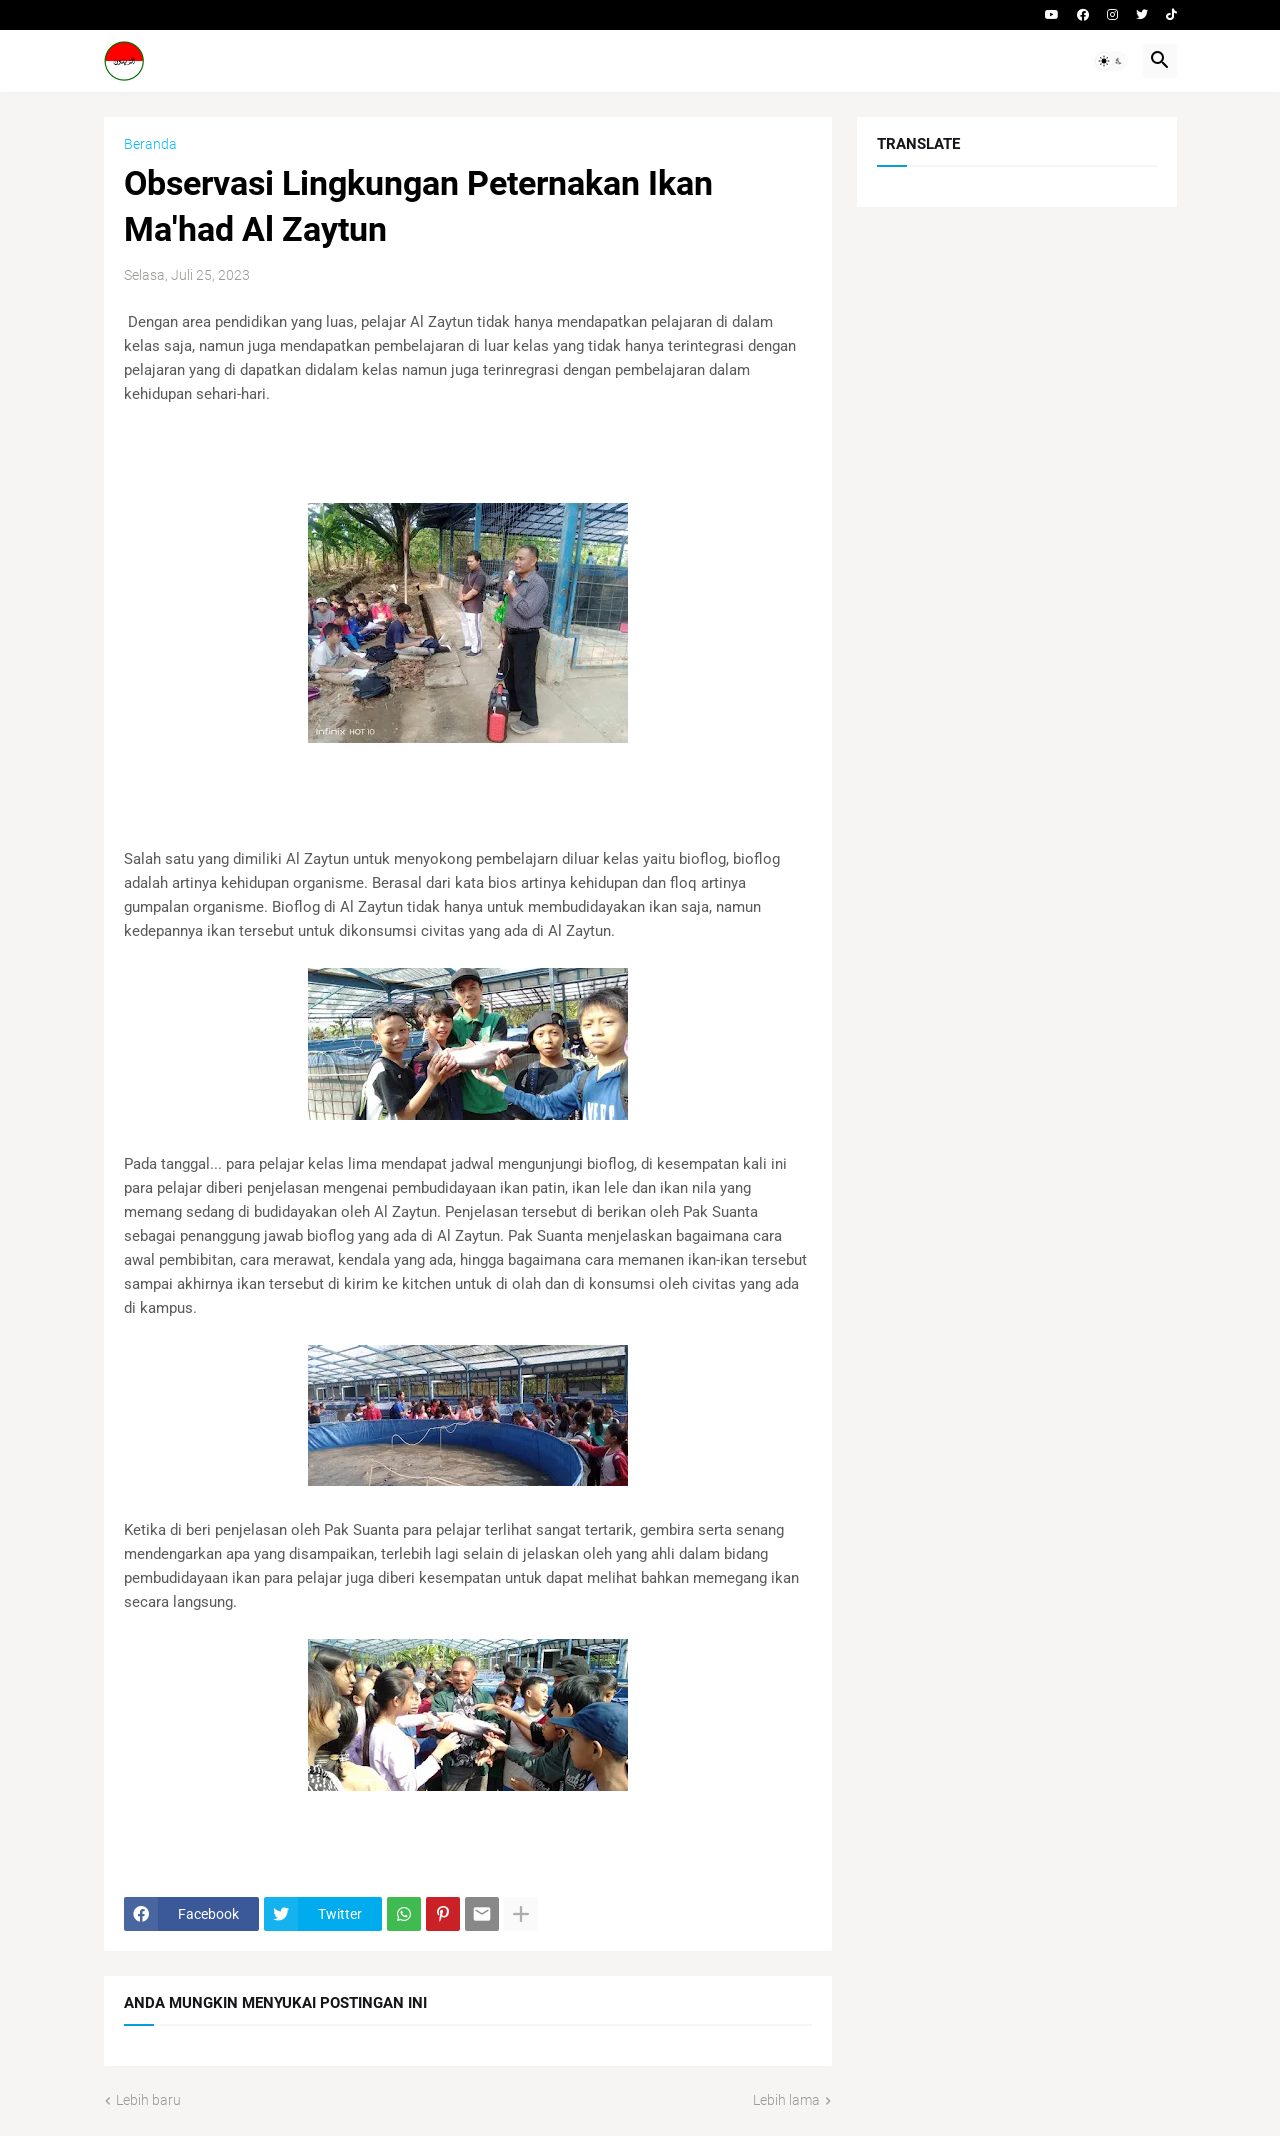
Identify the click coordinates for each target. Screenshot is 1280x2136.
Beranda (150, 144)
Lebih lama (786, 2100)
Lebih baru (148, 2100)
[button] (1111, 61)
